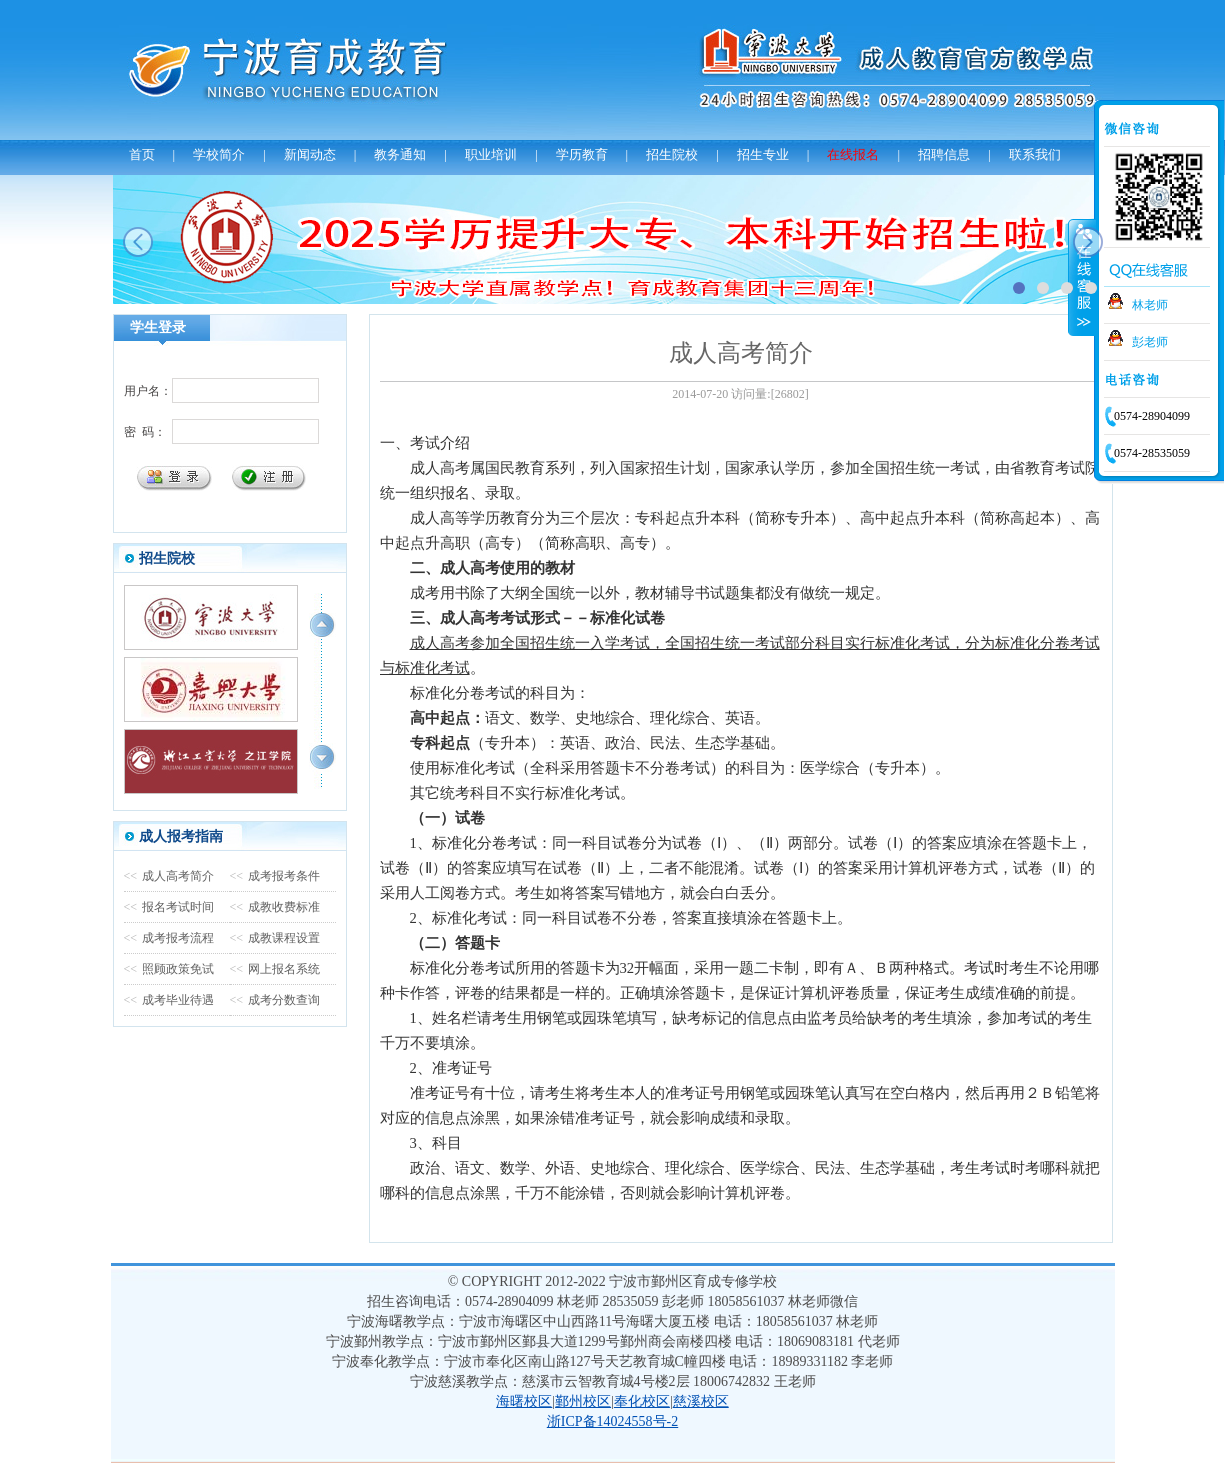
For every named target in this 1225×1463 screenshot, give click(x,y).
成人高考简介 (169, 876)
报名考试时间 (169, 907)
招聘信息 (944, 154)
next (1088, 242)
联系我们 (1035, 154)
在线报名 (853, 154)
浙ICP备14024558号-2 (612, 1421)
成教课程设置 (275, 938)
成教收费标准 (275, 907)
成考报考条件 (275, 876)
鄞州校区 (583, 1401)
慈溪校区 (701, 1401)
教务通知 (400, 154)
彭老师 (1150, 342)
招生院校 (672, 154)
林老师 (1150, 305)
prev (138, 242)
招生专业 (763, 154)
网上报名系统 (275, 969)
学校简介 (219, 154)
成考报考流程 (169, 938)
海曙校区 (524, 1401)
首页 (142, 154)
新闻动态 (310, 154)
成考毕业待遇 (169, 1000)
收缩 (1082, 277)
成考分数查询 (275, 1000)
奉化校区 (642, 1401)
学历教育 (582, 154)
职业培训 (491, 154)
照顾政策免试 (169, 969)
